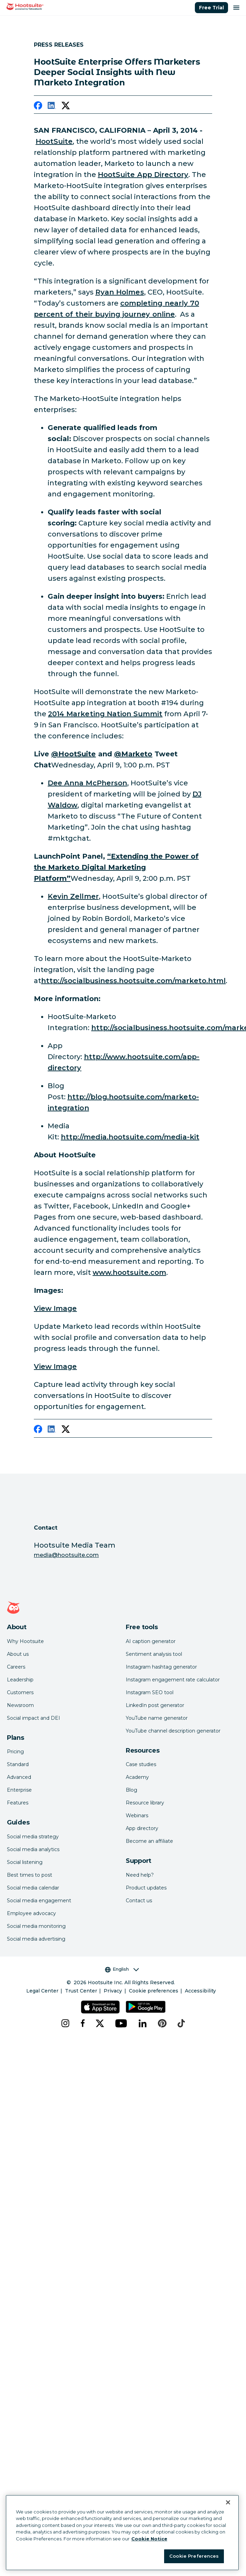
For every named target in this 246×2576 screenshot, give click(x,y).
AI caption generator (151, 1641)
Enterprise (19, 1790)
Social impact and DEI (33, 1718)
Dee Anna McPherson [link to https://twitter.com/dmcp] (87, 783)
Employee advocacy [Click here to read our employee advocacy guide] (31, 1913)
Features (17, 1803)
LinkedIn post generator (155, 1705)
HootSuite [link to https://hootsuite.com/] (54, 141)
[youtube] (121, 2023)
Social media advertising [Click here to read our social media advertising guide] (36, 1939)
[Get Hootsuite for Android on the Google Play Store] (145, 2007)
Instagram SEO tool (149, 1692)
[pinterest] (162, 2023)
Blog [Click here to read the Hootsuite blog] (131, 1790)
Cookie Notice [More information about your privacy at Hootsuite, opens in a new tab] (149, 2538)
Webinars (137, 1815)
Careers (16, 1667)
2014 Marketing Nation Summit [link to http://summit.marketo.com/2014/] (105, 714)
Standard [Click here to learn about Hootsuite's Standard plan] (18, 1764)
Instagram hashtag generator (161, 1667)
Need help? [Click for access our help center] (140, 1875)
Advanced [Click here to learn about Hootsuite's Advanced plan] (19, 1777)
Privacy (113, 1991)
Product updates (146, 1888)
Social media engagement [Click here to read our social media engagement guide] (39, 1900)
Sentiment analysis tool (154, 1654)
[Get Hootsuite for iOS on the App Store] (100, 2007)
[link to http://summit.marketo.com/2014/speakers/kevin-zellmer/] (116, 867)
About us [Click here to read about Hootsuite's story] (18, 1654)
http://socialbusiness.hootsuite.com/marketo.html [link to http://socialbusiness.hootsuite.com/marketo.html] (133, 981)
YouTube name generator (157, 1718)
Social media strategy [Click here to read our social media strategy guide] (33, 1836)
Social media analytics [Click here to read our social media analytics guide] (33, 1849)
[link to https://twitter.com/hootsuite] (73, 754)
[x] (100, 2023)
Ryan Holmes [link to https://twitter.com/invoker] (119, 292)
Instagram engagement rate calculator (173, 1680)
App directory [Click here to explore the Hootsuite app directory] (142, 1828)
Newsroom (20, 1705)
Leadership (20, 1680)
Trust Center (81, 1991)
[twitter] (66, 106)
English (122, 1969)
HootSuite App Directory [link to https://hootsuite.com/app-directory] (143, 174)
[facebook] (38, 106)
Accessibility (200, 1991)
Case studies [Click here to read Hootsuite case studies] (141, 1764)
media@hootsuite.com (66, 1555)
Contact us (139, 1900)
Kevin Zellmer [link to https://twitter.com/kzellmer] (73, 896)
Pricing (15, 1751)
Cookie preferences (153, 1991)
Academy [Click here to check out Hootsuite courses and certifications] (137, 1777)
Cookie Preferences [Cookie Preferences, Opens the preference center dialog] (194, 2556)
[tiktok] (181, 2023)
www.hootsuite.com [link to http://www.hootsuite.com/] (129, 1272)
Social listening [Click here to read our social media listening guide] (24, 1862)
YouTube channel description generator (173, 1731)
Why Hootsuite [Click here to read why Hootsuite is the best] (25, 1641)
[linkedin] (52, 106)
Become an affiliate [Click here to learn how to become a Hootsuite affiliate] (149, 1841)
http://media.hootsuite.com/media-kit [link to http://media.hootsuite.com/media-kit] (130, 1137)
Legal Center (42, 1991)
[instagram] (65, 2023)
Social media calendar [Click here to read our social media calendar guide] (33, 1888)
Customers (20, 1692)
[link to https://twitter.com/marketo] (133, 754)
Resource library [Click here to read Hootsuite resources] (145, 1803)
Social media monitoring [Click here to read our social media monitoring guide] (36, 1926)
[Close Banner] (228, 2502)
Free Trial (211, 7)
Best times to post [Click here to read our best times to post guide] (29, 1875)
